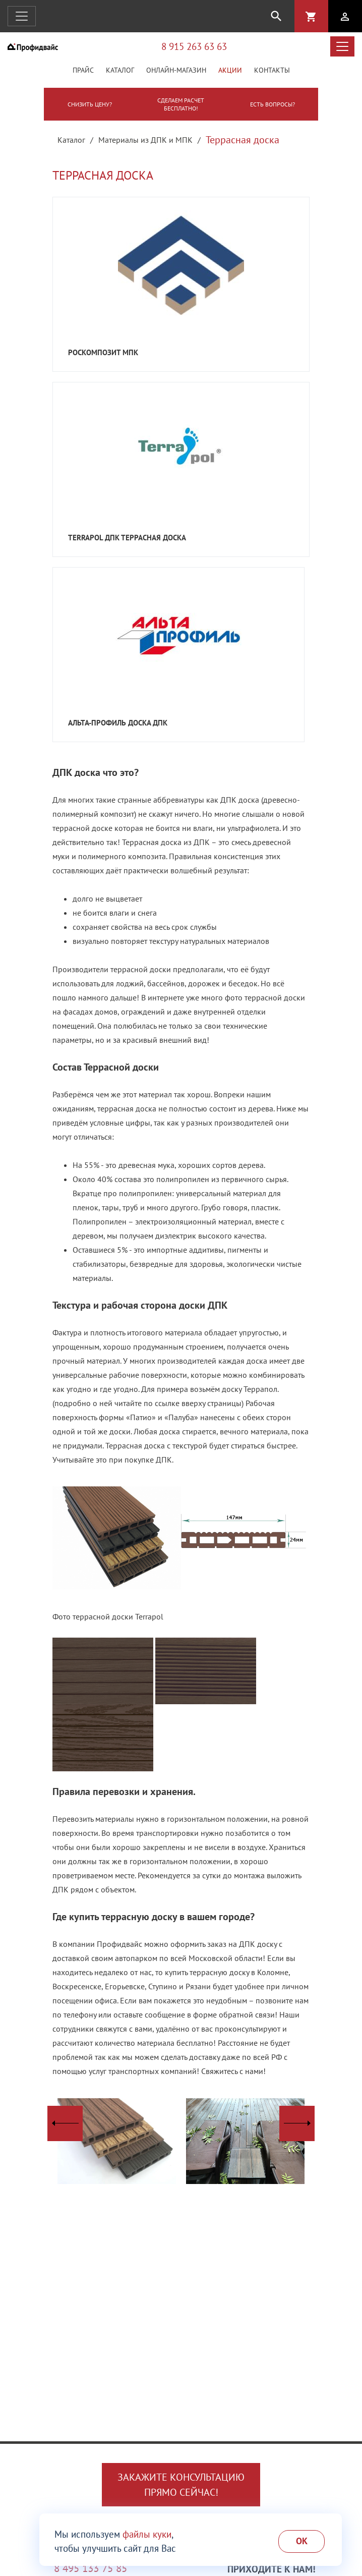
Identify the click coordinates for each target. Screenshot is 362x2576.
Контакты (272, 70)
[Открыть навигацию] (22, 16)
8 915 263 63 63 (194, 46)
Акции (230, 70)
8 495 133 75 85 (90, 2568)
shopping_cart (311, 17)
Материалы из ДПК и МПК (145, 140)
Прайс (83, 70)
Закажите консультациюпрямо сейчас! (181, 2485)
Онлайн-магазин (176, 70)
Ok (302, 2541)
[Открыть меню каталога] (342, 46)
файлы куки (147, 2534)
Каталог (120, 70)
